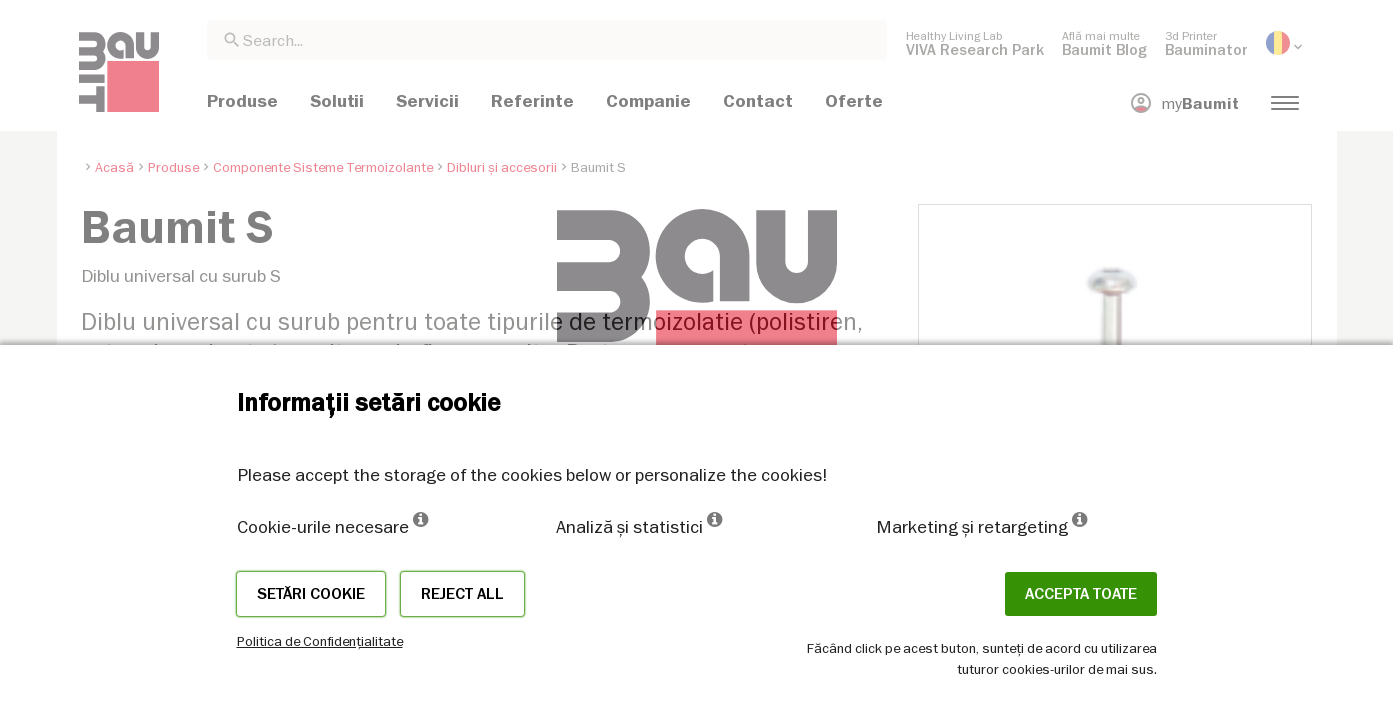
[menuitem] (975, 43)
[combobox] (547, 40)
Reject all (462, 594)
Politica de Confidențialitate (320, 641)
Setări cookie (311, 594)
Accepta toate (1081, 594)
